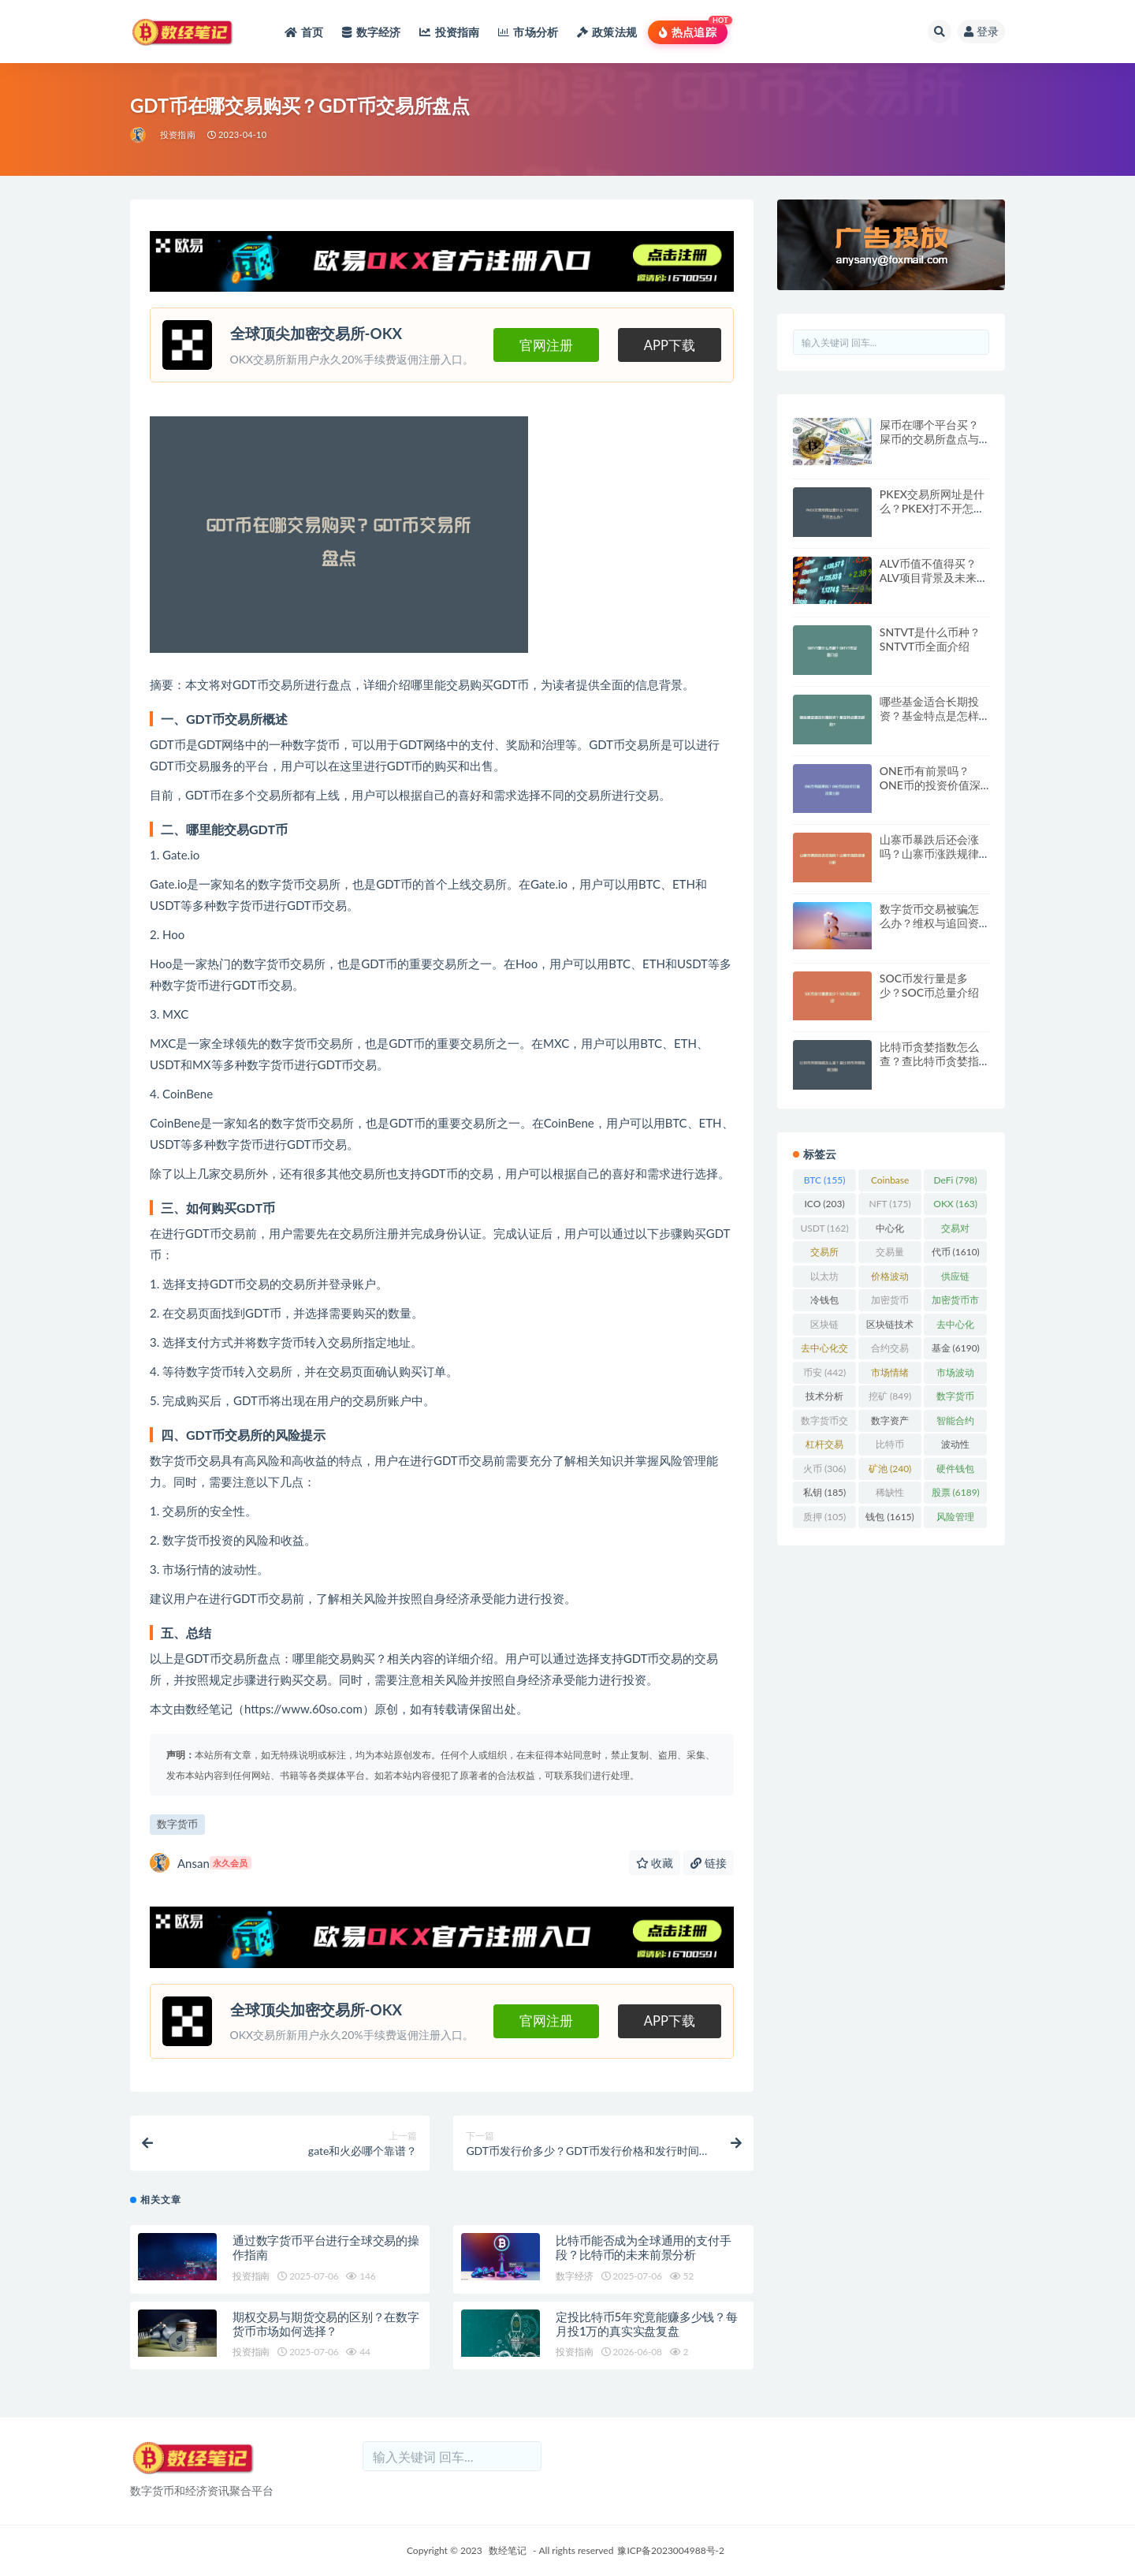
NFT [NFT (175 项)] (890, 1204)
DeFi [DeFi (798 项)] (955, 1180)
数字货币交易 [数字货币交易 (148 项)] (824, 1423)
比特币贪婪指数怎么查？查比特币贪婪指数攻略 (929, 1061)
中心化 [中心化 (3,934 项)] (890, 1231)
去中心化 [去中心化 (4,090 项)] (955, 1327)
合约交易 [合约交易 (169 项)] (890, 1350)
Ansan (200, 1863)
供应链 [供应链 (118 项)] (955, 1279)
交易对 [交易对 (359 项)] (955, 1231)
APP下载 (669, 345)
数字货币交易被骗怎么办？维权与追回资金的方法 (929, 923)
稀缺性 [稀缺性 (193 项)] (890, 1495)
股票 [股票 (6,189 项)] (956, 1492)
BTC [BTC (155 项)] (825, 1180)
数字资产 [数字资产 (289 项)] (890, 1423)
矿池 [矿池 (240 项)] (890, 1468)
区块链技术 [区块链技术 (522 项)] (890, 1327)
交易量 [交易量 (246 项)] (890, 1254)
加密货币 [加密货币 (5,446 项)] (890, 1302)
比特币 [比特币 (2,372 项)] (890, 1447)
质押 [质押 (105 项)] (824, 1517)
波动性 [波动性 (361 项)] (955, 1447)
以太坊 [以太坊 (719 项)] (824, 1279)
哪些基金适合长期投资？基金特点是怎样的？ (929, 715)
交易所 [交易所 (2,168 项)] (824, 1254)
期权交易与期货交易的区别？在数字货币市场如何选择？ (326, 2323)
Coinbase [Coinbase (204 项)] (890, 1182)
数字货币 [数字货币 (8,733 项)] (955, 1398)
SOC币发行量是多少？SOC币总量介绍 (929, 985)
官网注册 (546, 345)
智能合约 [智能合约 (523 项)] (955, 1423)
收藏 (655, 1863)
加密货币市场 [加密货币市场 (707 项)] (955, 1302)
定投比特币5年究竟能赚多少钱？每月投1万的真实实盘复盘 (647, 2323)
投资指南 (177, 134)
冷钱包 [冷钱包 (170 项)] (824, 1302)
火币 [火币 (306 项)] (824, 1468)
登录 (981, 31)
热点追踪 (687, 32)
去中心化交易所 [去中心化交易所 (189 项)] (824, 1350)
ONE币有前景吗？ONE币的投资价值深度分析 (930, 785)
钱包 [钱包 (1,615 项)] (889, 1517)
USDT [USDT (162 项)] (824, 1228)
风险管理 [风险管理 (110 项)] (955, 1519)
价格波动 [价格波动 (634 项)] (890, 1279)
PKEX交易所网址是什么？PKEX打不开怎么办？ (932, 508)
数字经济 (574, 2276)
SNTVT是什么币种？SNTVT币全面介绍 (930, 639)
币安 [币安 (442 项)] (824, 1372)
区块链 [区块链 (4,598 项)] (824, 1327)
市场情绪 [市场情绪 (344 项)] (890, 1375)
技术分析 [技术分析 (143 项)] (824, 1398)
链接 (708, 1863)
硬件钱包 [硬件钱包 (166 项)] (955, 1471)
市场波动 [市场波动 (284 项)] (955, 1375)
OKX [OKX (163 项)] (955, 1204)
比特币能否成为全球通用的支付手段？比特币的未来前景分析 (643, 2247)
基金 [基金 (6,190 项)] (956, 1348)
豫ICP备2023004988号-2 (670, 2550)
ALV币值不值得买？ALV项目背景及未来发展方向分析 (934, 577)
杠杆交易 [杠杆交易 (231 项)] (824, 1447)
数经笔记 (508, 2550)
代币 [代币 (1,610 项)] (956, 1252)
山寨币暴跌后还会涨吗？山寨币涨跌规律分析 (929, 853)
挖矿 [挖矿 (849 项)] (890, 1396)
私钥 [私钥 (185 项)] (824, 1492)
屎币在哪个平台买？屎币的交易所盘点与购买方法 (929, 439)
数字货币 (177, 1823)
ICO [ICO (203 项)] (824, 1204)
